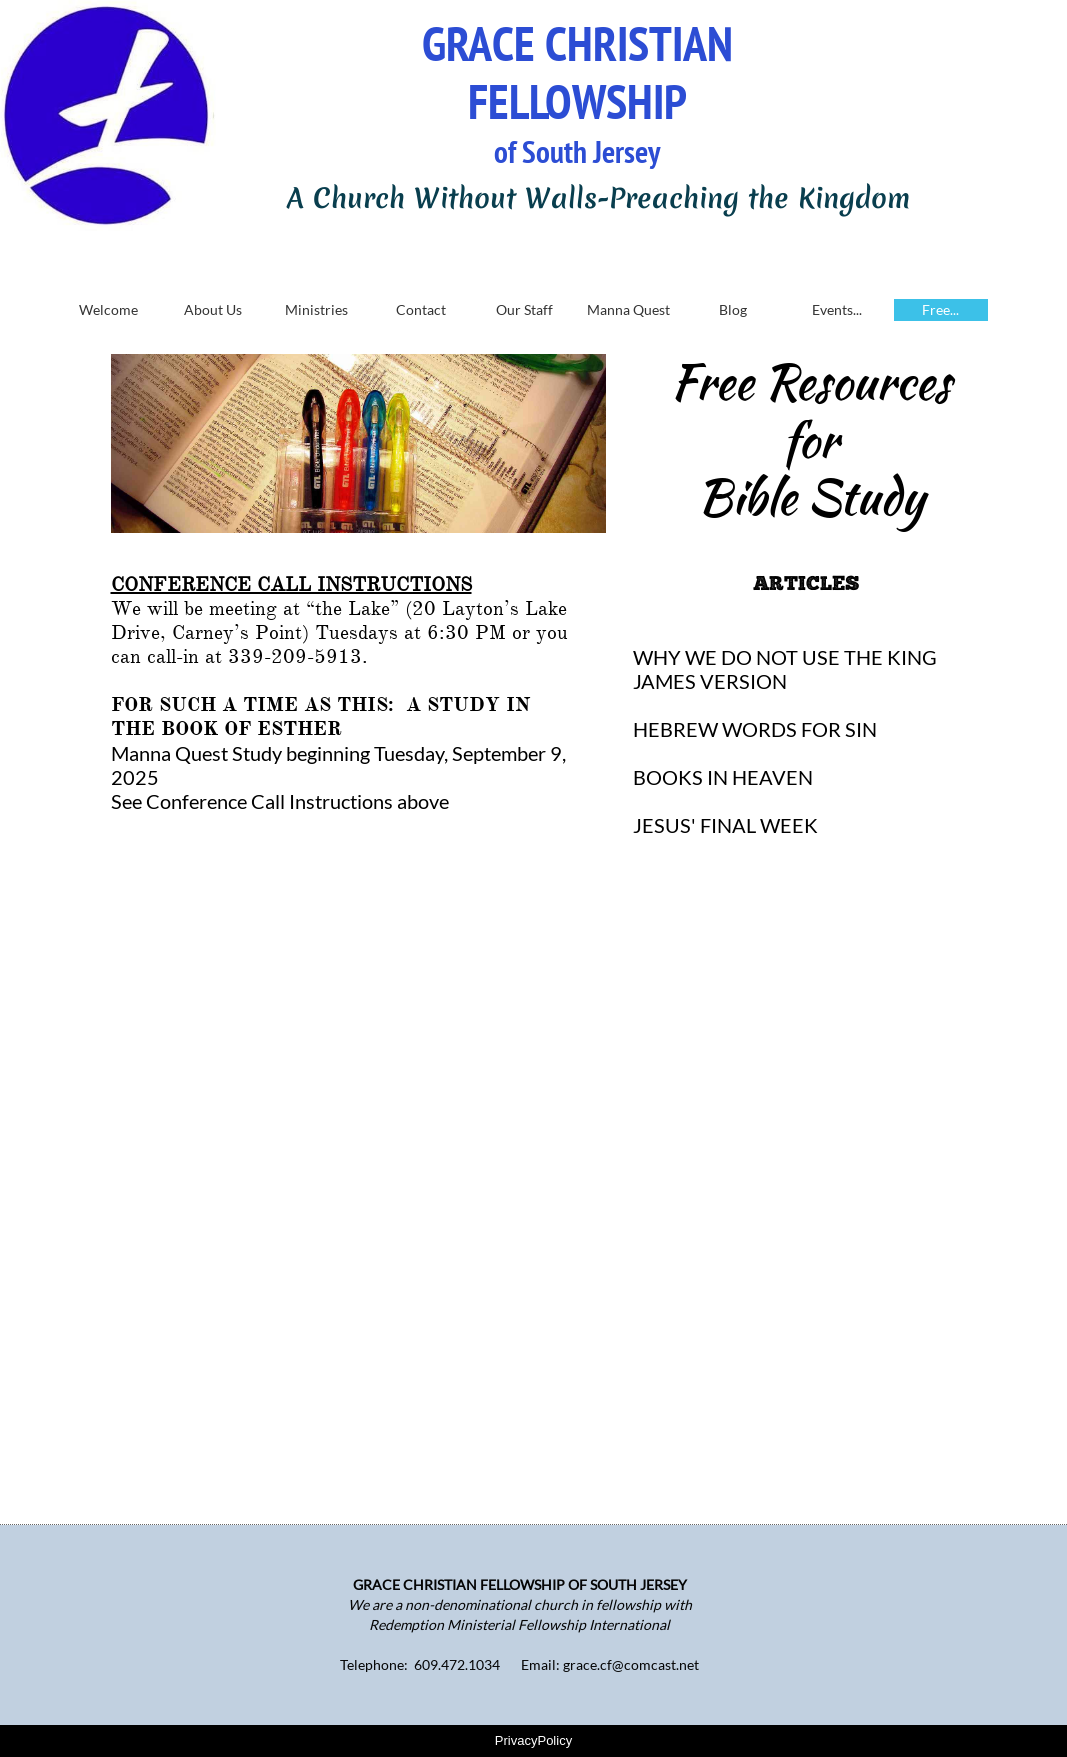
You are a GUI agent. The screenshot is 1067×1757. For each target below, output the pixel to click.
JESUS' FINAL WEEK (725, 825)
